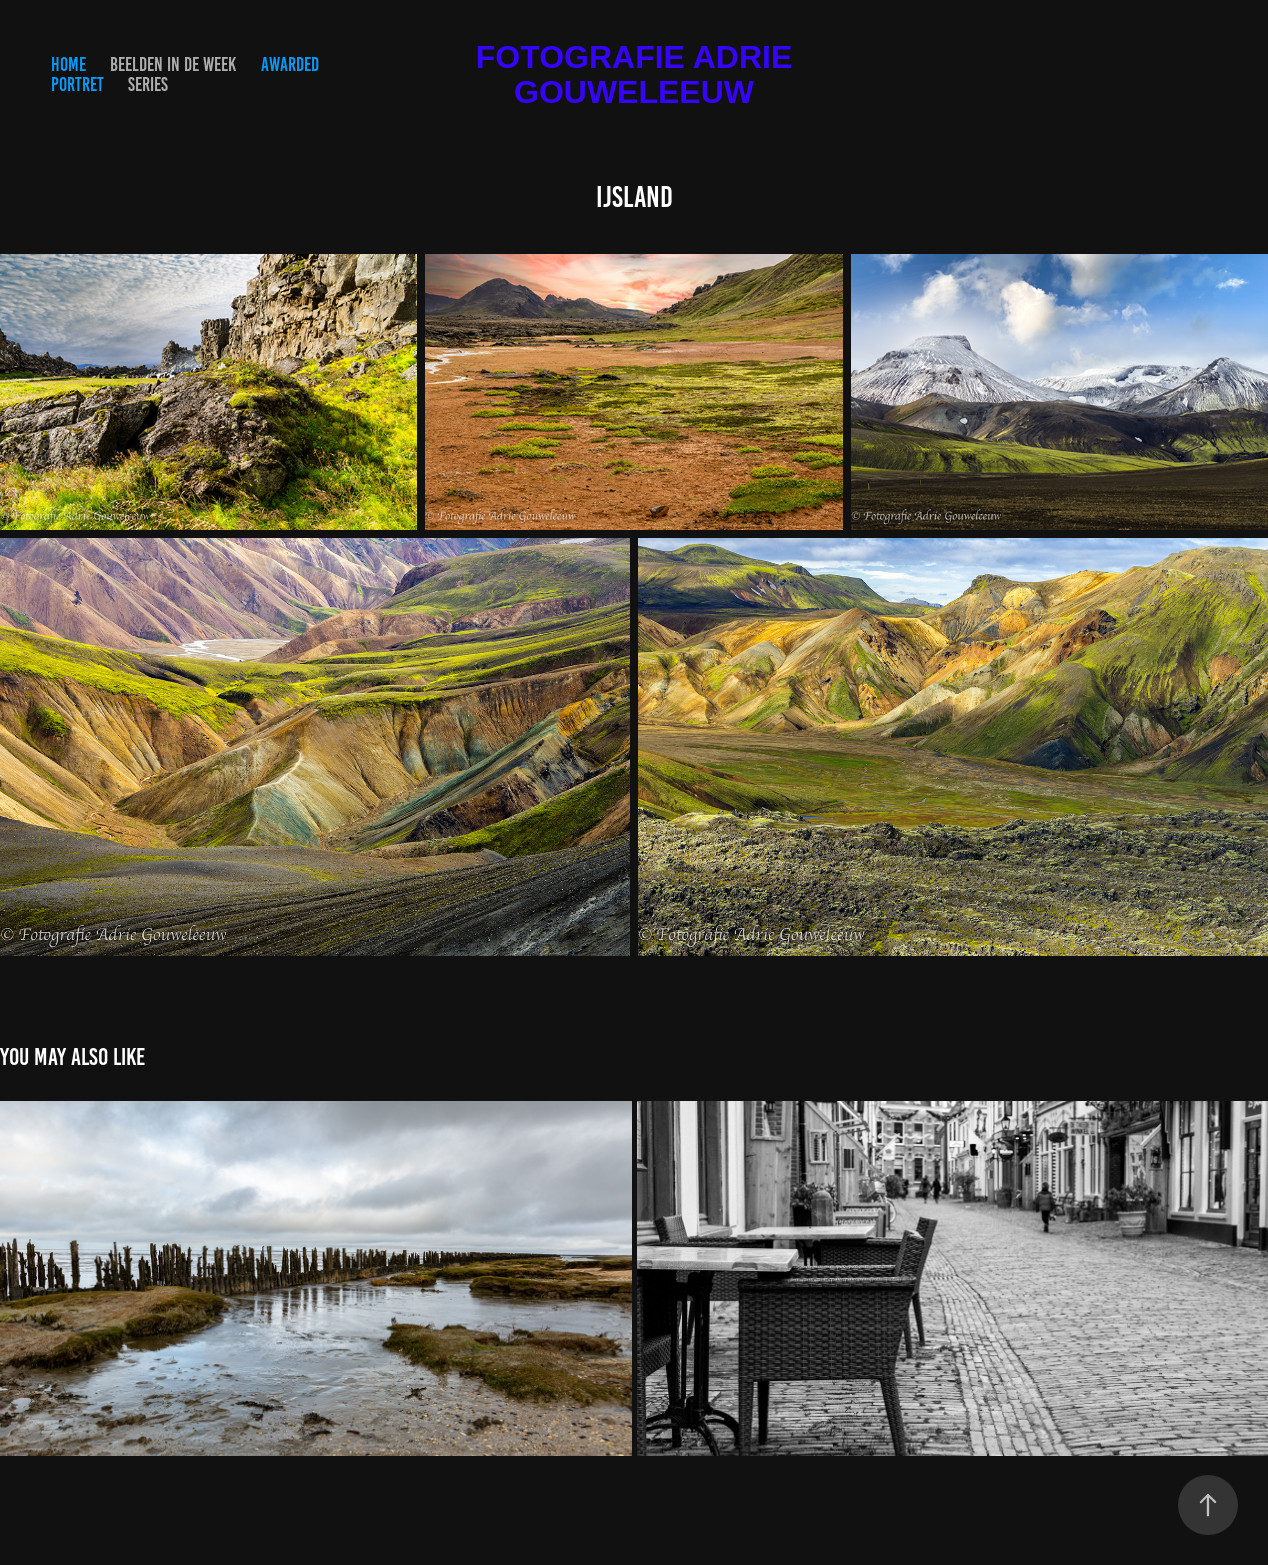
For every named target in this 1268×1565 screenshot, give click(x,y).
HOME (68, 64)
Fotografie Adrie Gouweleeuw (638, 74)
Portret (77, 84)
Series (148, 84)
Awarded (290, 64)
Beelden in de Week (173, 64)
